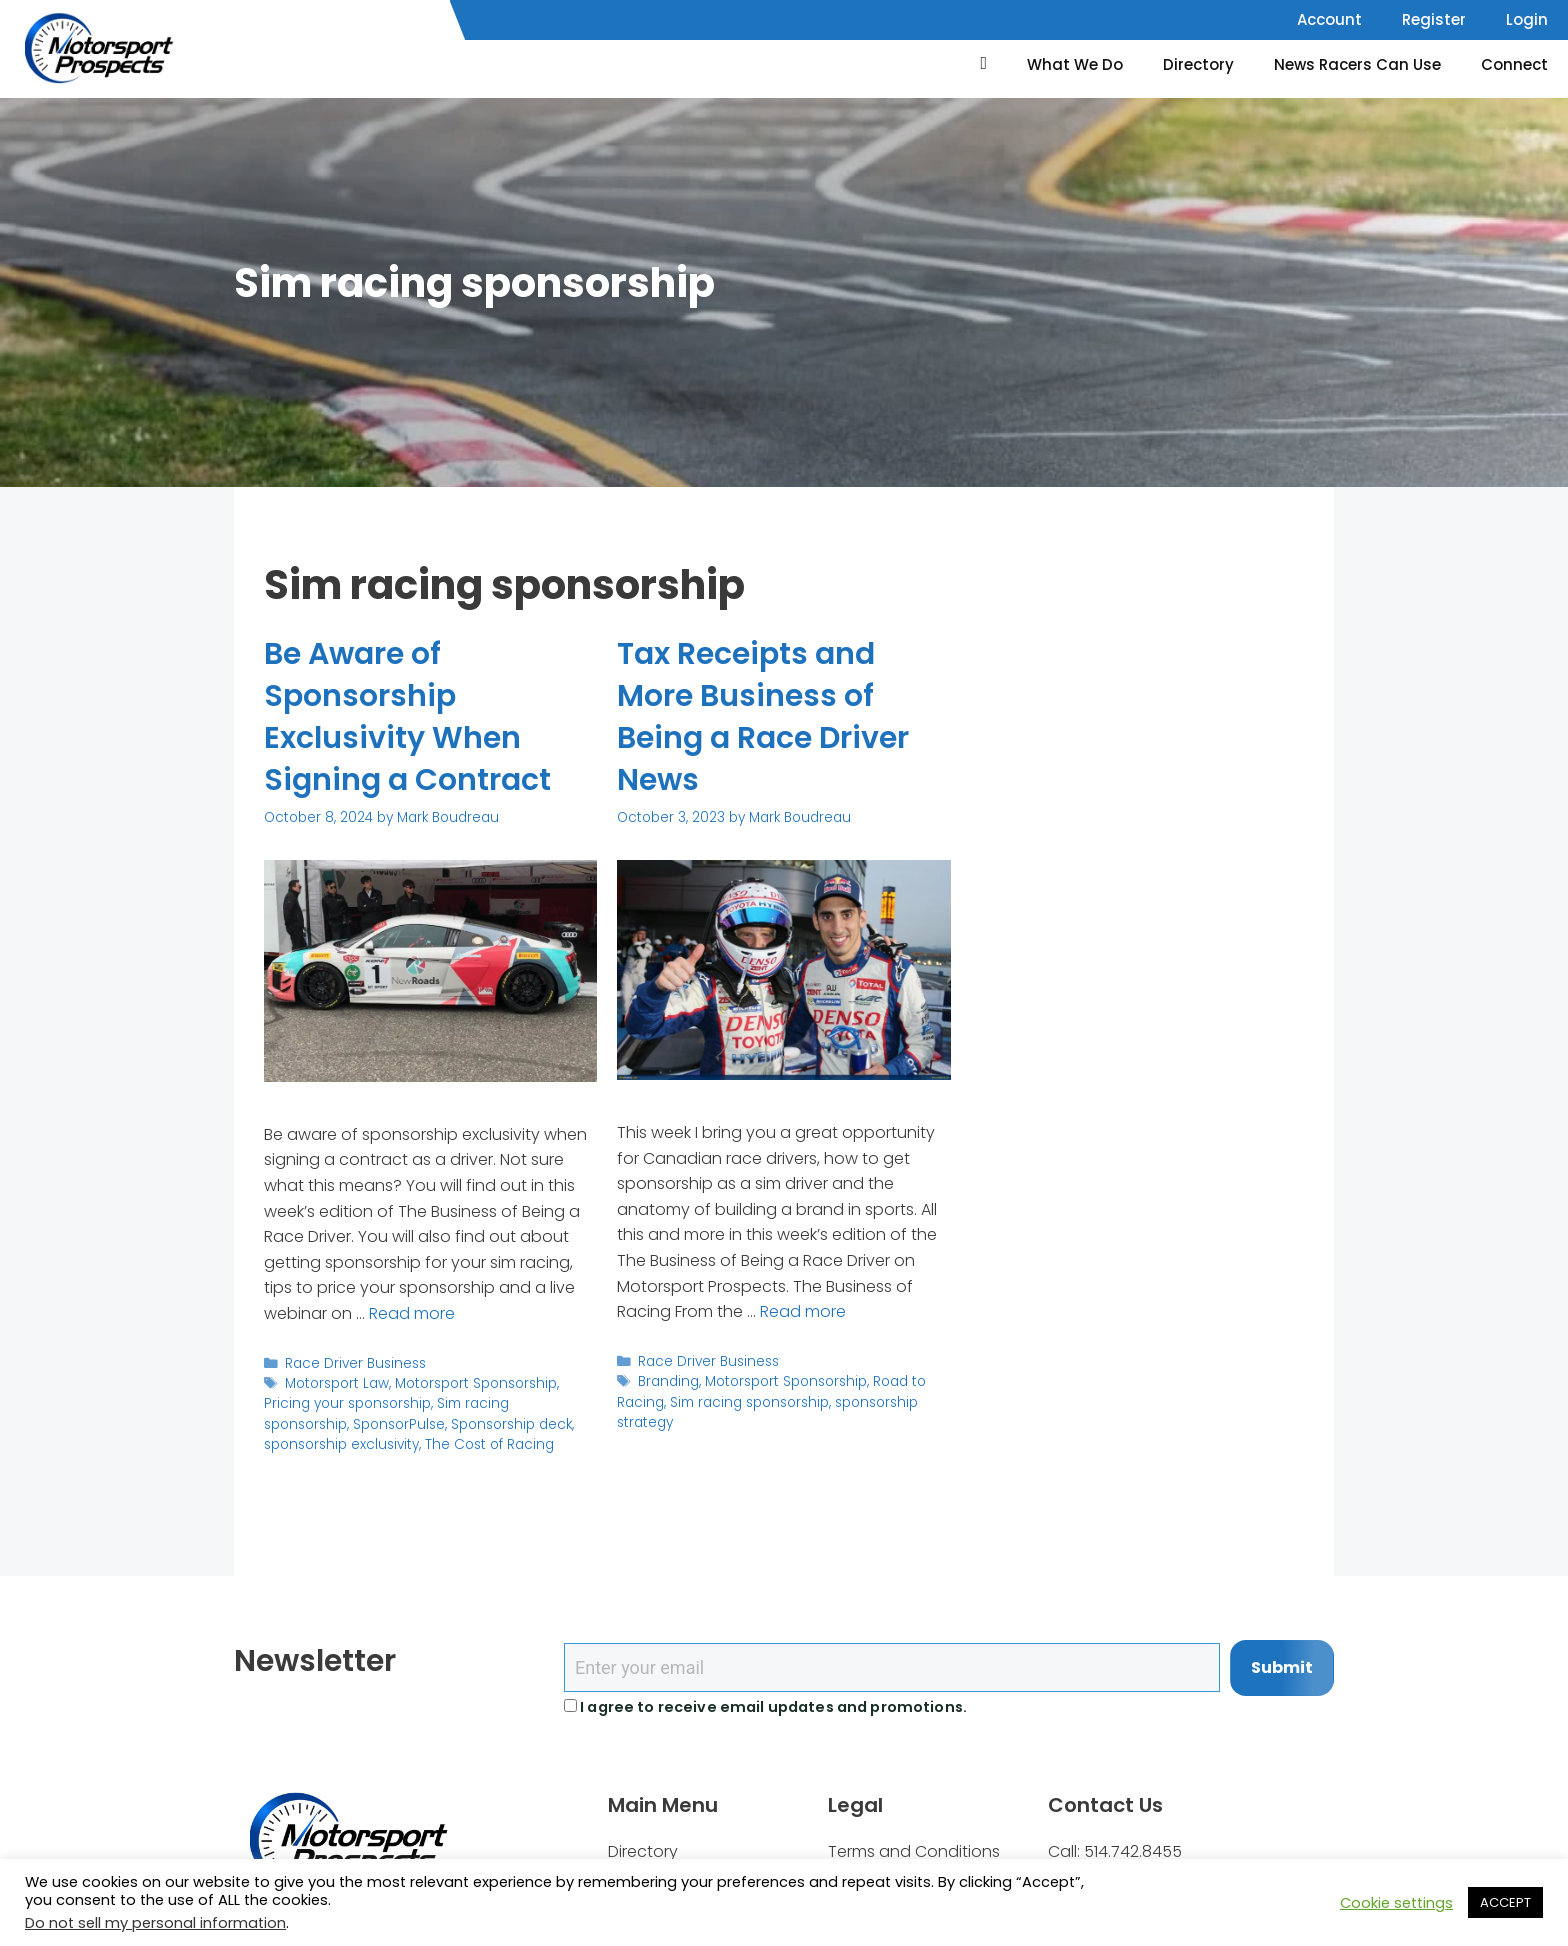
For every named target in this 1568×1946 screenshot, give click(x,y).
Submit (1282, 1667)
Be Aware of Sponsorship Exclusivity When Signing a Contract (407, 717)
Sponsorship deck (511, 1424)
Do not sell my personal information (155, 1923)
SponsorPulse (399, 1424)
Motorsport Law (337, 1383)
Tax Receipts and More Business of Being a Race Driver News (763, 717)
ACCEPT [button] (1505, 1902)
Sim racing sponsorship (749, 1402)
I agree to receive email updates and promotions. (765, 1707)
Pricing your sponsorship (347, 1403)
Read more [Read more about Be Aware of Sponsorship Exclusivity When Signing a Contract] (412, 1313)
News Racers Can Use (1357, 64)
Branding (668, 1381)
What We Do (1075, 64)
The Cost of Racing (489, 1444)
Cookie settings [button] (1396, 1903)
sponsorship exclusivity (341, 1444)
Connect (1514, 64)
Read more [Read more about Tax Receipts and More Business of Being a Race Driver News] (803, 1311)
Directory (1198, 64)
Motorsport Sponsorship (476, 1383)
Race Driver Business (355, 1363)
